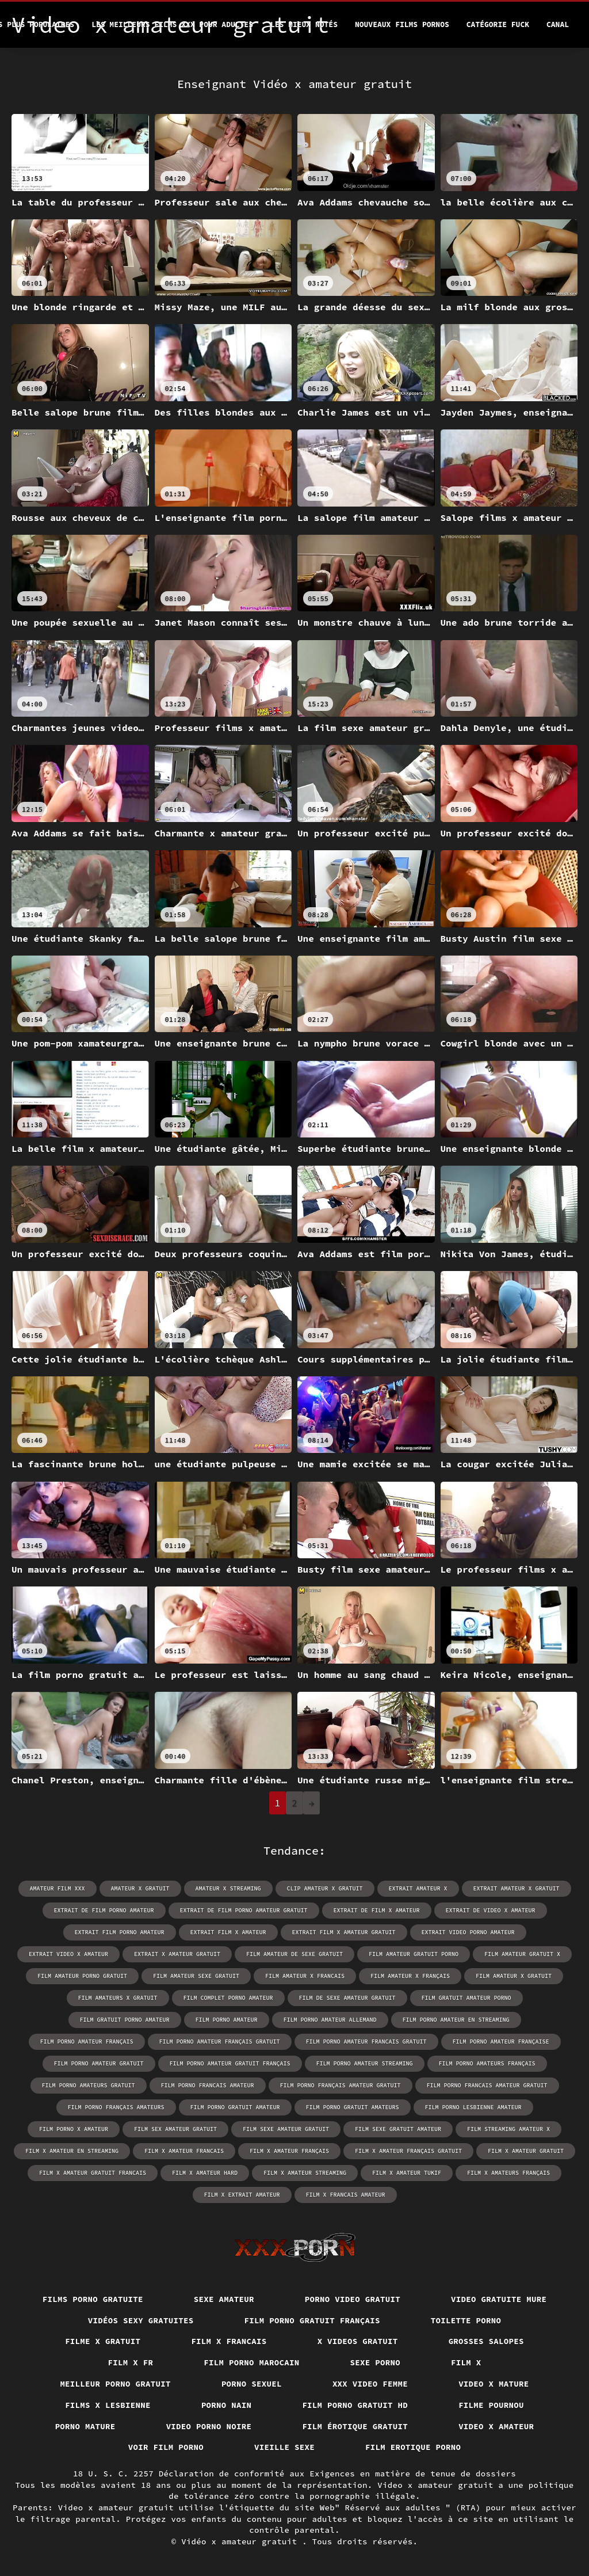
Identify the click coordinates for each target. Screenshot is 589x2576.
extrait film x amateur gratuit (344, 1932)
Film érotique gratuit (355, 2426)
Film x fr (131, 2362)
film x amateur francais (184, 2151)
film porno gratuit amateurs (352, 2107)
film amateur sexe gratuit (196, 1976)
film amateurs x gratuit (118, 1998)
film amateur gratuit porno (413, 1954)
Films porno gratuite (93, 2299)
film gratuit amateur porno (466, 1998)
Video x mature (493, 2384)
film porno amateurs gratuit (88, 2085)
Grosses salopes (486, 2341)
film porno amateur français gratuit (219, 2041)
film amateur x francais (305, 1976)
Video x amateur (496, 2426)
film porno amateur (227, 2019)
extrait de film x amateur (377, 1910)
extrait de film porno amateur (104, 1910)
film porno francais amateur (207, 2085)
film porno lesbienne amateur (473, 2107)
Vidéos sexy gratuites (141, 2320)
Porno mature (85, 2426)
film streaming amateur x (508, 2129)
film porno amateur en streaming (456, 2019)
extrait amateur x (418, 1888)
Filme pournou (491, 2405)
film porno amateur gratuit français (230, 2063)
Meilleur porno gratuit (115, 2384)
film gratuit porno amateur (125, 2019)
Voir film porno (166, 2447)
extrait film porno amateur (120, 1932)
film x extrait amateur (242, 2194)
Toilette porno (466, 2320)
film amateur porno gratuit (82, 1976)
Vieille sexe (284, 2447)
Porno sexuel (251, 2384)
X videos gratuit (358, 2341)
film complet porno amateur (228, 1998)
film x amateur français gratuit (408, 2151)
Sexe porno (375, 2362)
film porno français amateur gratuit (340, 2085)
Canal (557, 24)
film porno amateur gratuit (99, 2063)
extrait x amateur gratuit (177, 1954)
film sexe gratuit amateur (398, 2129)
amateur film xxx (57, 1888)
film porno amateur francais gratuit (366, 2041)
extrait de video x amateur (491, 1910)
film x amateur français (289, 2151)
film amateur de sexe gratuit (294, 1954)
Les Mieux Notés (304, 24)
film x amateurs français (508, 2173)
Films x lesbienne (108, 2405)
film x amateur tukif (406, 2173)
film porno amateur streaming (364, 2063)
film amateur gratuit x (522, 1954)
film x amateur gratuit (526, 2151)
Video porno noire (209, 2426)
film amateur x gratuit (514, 1976)
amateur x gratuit (140, 1888)
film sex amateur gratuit (175, 2129)
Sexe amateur (224, 2299)
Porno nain (226, 2405)
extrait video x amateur (68, 1954)
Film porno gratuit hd (355, 2405)
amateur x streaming (228, 1888)
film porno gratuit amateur (235, 2107)
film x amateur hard (205, 2173)
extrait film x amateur (228, 1932)
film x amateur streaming (304, 2173)
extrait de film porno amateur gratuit (244, 1910)
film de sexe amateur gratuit (347, 1998)
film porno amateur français (86, 2041)
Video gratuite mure (498, 2299)
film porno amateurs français (487, 2063)
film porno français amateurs (116, 2107)
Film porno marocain (251, 2362)
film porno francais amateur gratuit (487, 2085)
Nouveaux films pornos (402, 24)
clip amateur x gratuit (325, 1888)
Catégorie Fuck (497, 24)
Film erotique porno (413, 2447)
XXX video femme (370, 2384)
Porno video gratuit (352, 2299)
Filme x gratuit (102, 2341)
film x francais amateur (345, 2194)
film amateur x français (410, 1976)
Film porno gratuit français (312, 2320)
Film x (466, 2362)
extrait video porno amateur (468, 1932)
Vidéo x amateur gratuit (241, 2541)
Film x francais (228, 2341)
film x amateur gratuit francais (92, 2173)
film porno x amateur (73, 2129)
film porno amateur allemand (330, 2019)
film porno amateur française (501, 2041)
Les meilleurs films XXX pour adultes (172, 24)
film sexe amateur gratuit (286, 2129)
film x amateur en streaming (71, 2151)
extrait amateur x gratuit (516, 1888)
